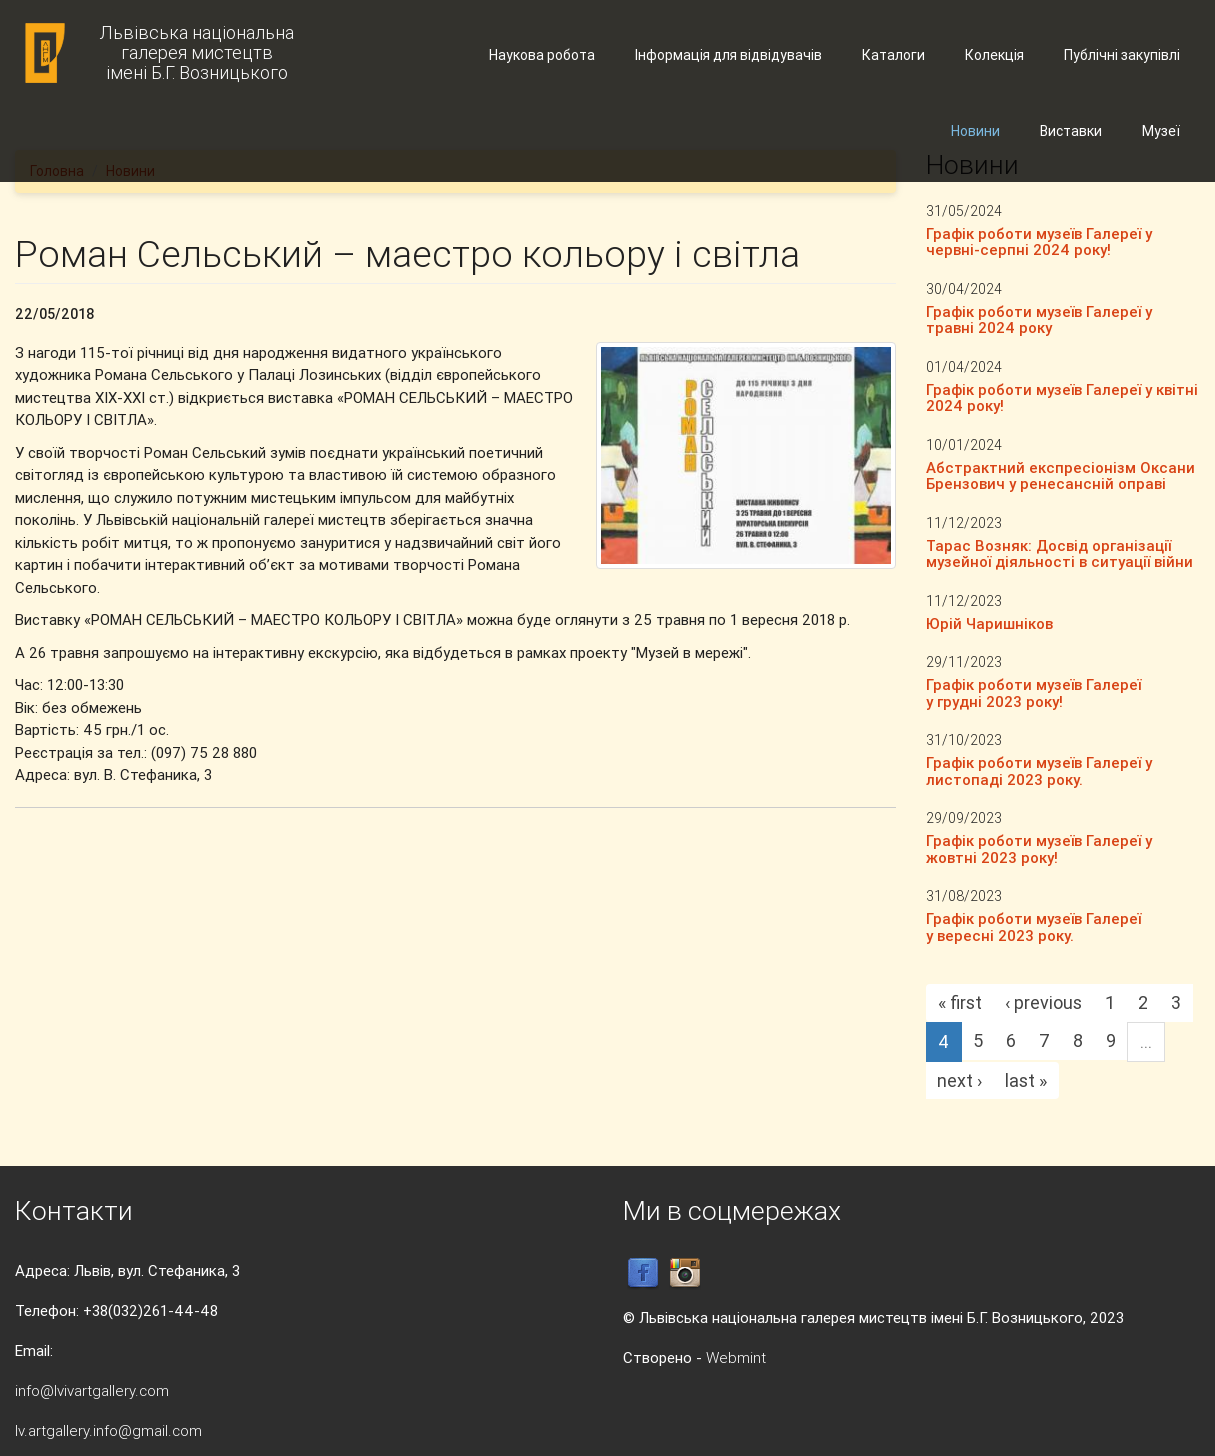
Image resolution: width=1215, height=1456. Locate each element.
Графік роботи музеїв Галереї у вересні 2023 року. (1033, 927)
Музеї (1161, 131)
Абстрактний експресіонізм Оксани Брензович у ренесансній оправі (1060, 476)
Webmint (736, 1357)
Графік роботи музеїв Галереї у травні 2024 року (1039, 320)
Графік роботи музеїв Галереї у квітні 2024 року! (1062, 398)
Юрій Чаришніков (989, 623)
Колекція (994, 55)
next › (959, 1080)
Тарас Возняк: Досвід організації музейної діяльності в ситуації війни (1059, 554)
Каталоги (893, 55)
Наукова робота (542, 55)
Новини (975, 131)
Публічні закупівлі (1122, 55)
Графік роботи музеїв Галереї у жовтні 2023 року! (1039, 849)
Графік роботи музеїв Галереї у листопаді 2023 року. (1039, 771)
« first (960, 1002)
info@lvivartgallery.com (92, 1390)
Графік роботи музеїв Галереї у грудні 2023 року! (1033, 693)
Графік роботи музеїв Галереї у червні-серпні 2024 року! (1039, 242)
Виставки (1071, 131)
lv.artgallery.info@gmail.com (108, 1430)
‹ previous (1043, 1002)
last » (1026, 1080)
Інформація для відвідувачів (728, 55)
